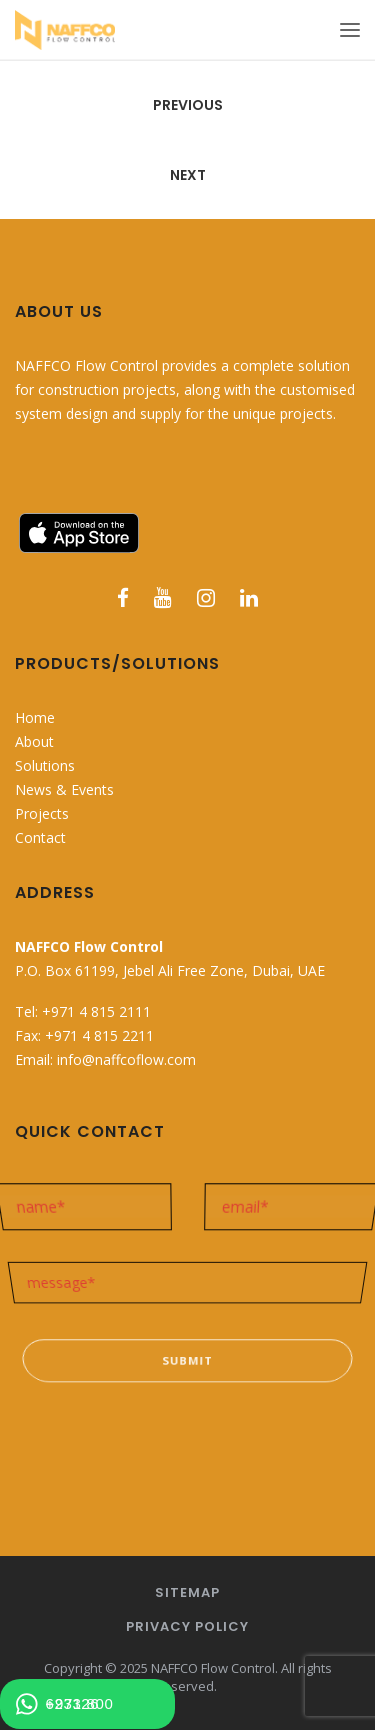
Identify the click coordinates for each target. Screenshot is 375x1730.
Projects (42, 813)
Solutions (45, 765)
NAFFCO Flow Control (213, 1668)
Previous (188, 105)
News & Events (64, 789)
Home (35, 717)
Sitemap (187, 1592)
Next (188, 175)
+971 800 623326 (64, 1704)
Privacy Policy (187, 1626)
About (34, 741)
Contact (40, 837)
